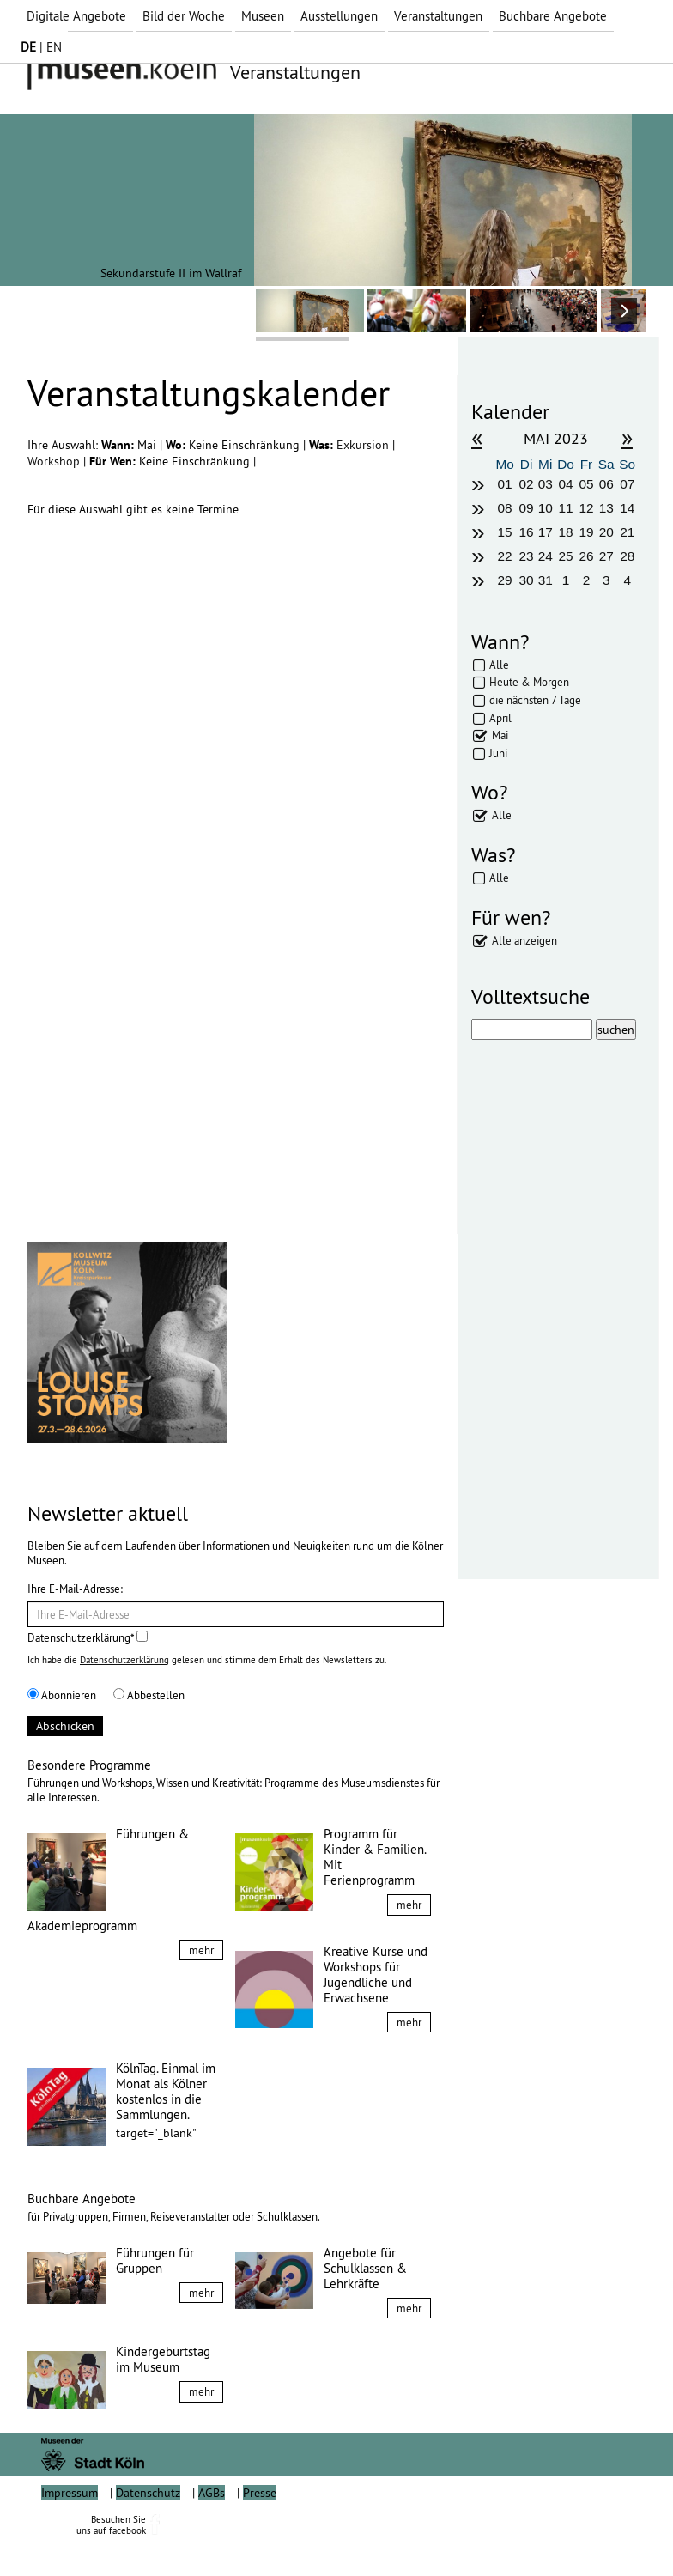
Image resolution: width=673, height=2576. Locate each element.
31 (545, 580)
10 (545, 508)
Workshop (55, 461)
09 (525, 508)
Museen (262, 16)
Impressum (69, 2531)
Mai (500, 735)
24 (545, 556)
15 (505, 532)
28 (627, 556)
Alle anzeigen (524, 940)
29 (505, 580)
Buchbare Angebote (553, 16)
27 (606, 556)
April (500, 718)
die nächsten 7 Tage (535, 700)
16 (525, 532)
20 (606, 532)
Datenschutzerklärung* (87, 1637)
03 (545, 484)
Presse (259, 2531)
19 (586, 532)
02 (525, 484)
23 (525, 556)
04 (566, 484)
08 (505, 508)
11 (566, 508)
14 (627, 508)
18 (566, 532)
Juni (498, 753)
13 (606, 508)
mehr (201, 1950)
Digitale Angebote (76, 16)
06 (606, 484)
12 (586, 508)
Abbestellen (149, 1695)
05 (586, 484)
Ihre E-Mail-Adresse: (75, 1588)
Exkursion (364, 445)
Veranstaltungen (438, 16)
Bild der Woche (183, 16)
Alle (499, 664)
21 (627, 532)
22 (505, 556)
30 (525, 580)
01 (505, 484)
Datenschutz (148, 2531)
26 (586, 556)
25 (566, 556)
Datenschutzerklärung (124, 1660)
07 (627, 484)
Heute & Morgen (529, 682)
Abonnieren (61, 1695)
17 (545, 532)
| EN (41, 47)
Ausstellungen (339, 16)
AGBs (211, 2531)
